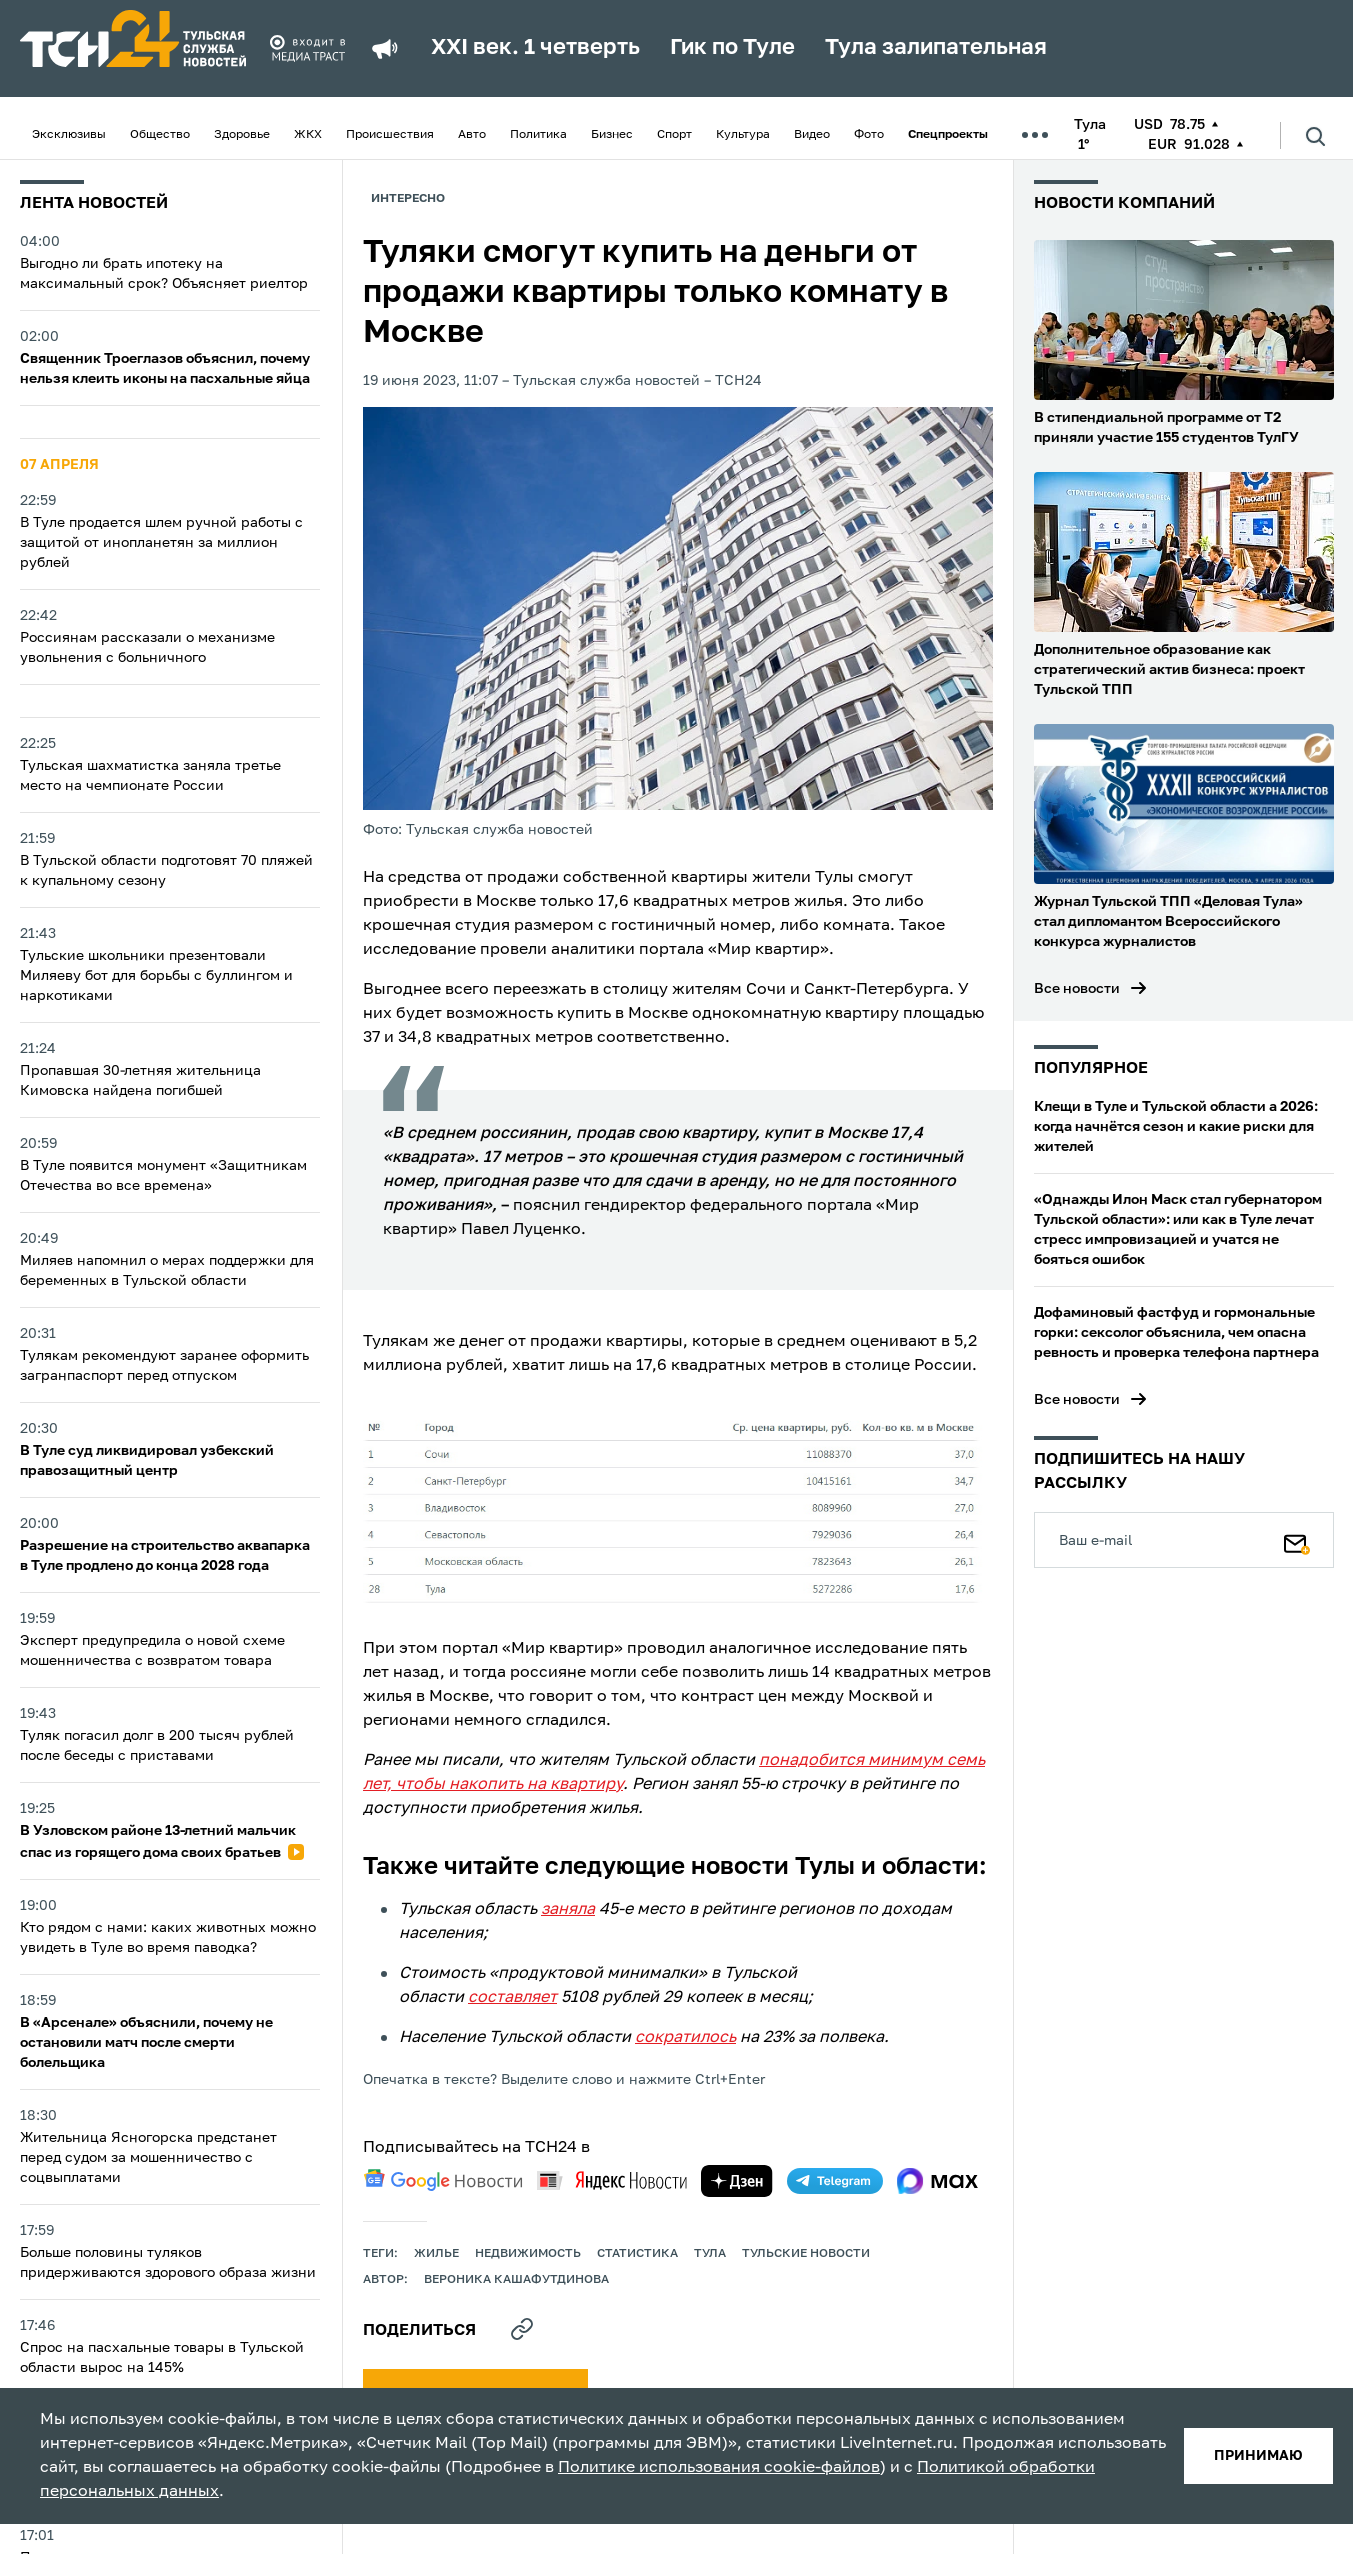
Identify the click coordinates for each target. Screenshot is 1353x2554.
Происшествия (390, 135)
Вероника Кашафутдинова (516, 2280)
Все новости (1077, 989)
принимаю (1258, 2456)
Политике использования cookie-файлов (719, 2468)
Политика (538, 135)
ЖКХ (308, 135)
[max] (937, 2181)
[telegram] (835, 2181)
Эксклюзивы (69, 135)
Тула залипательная (936, 48)
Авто (472, 135)
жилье (436, 2254)
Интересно (408, 199)
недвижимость (528, 2254)
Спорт (674, 135)
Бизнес (612, 135)
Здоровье (242, 135)
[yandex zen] (737, 2181)
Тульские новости (806, 2254)
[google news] (443, 2180)
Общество (160, 135)
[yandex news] (612, 2180)
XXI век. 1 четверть (535, 48)
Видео (812, 135)
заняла (568, 1910)
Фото (869, 135)
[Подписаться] (1297, 1540)
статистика (637, 2254)
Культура (743, 135)
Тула (710, 2254)
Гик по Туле (732, 48)
